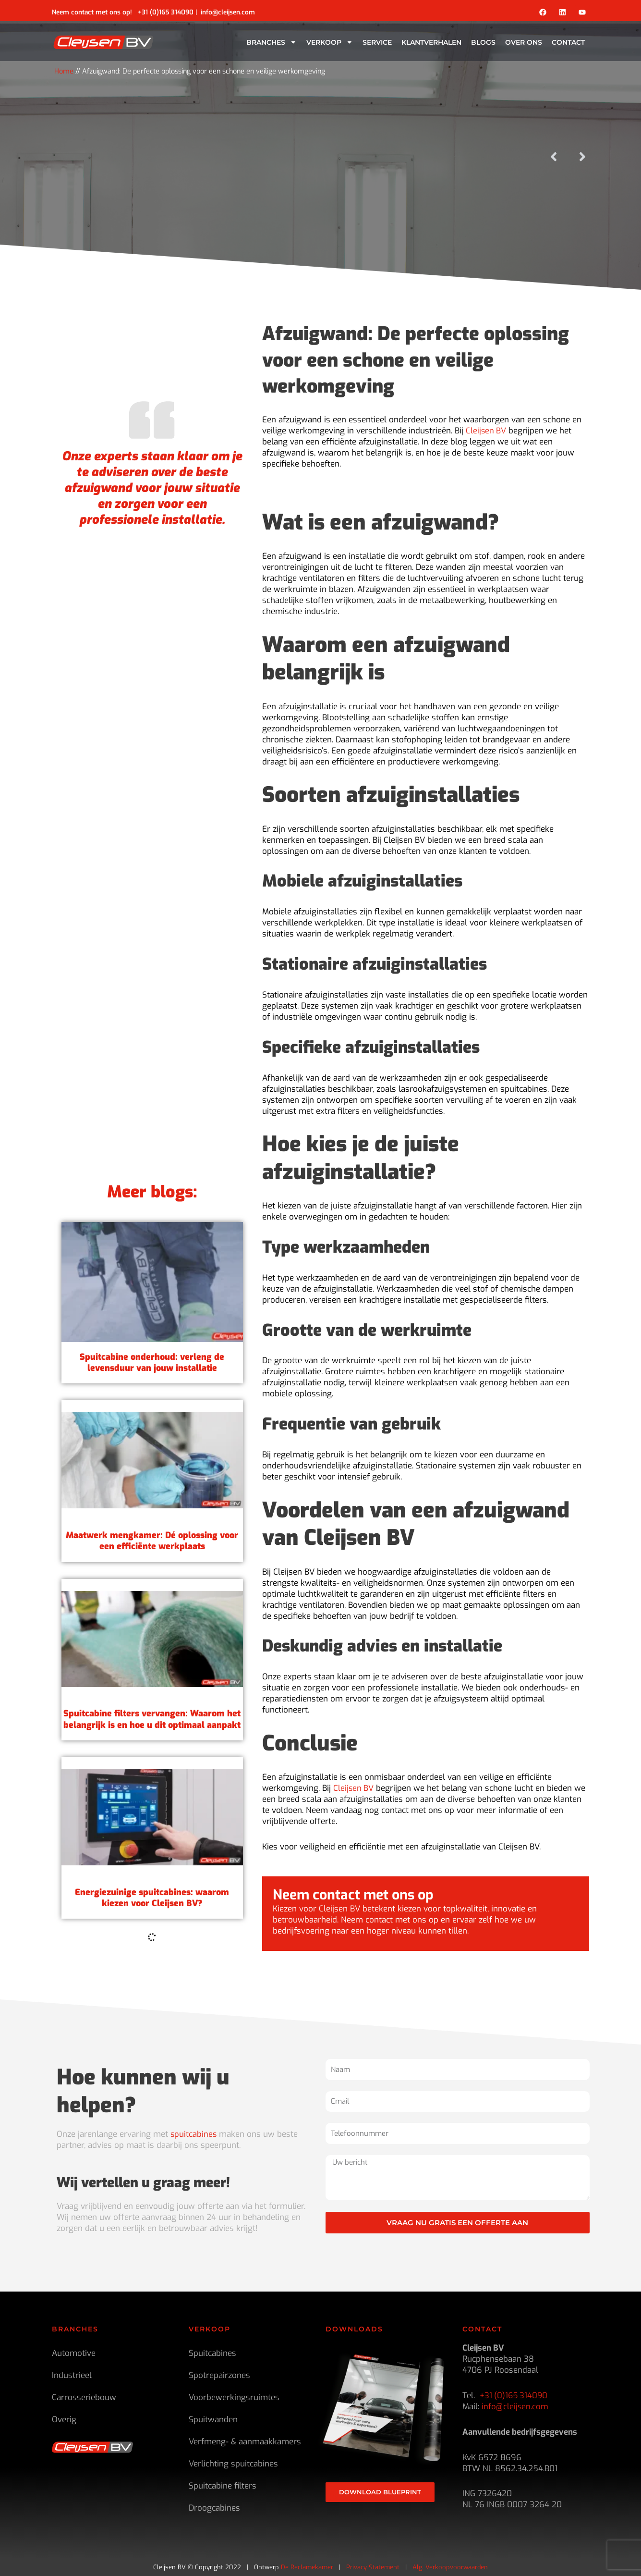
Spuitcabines (212, 2353)
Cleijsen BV (486, 430)
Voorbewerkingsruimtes (234, 2397)
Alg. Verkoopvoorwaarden (450, 2567)
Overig (64, 2419)
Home (63, 71)
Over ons (523, 42)
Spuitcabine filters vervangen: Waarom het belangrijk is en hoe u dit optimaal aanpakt (152, 1897)
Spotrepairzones (219, 2375)
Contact (568, 42)
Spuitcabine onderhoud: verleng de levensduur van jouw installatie (152, 1540)
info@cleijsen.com (228, 12)
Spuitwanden (213, 2419)
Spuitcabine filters (222, 2485)
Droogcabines (214, 2508)
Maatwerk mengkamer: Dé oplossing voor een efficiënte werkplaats (152, 1719)
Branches (271, 42)
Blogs (483, 42)
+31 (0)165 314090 (166, 12)
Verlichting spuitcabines (233, 2463)
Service (377, 42)
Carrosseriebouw (84, 2397)
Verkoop (329, 42)
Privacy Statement (372, 2567)
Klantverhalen (431, 42)
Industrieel (72, 2375)
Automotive (74, 2353)
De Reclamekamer (307, 2567)
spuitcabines (194, 2134)
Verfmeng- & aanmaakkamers (245, 2441)
